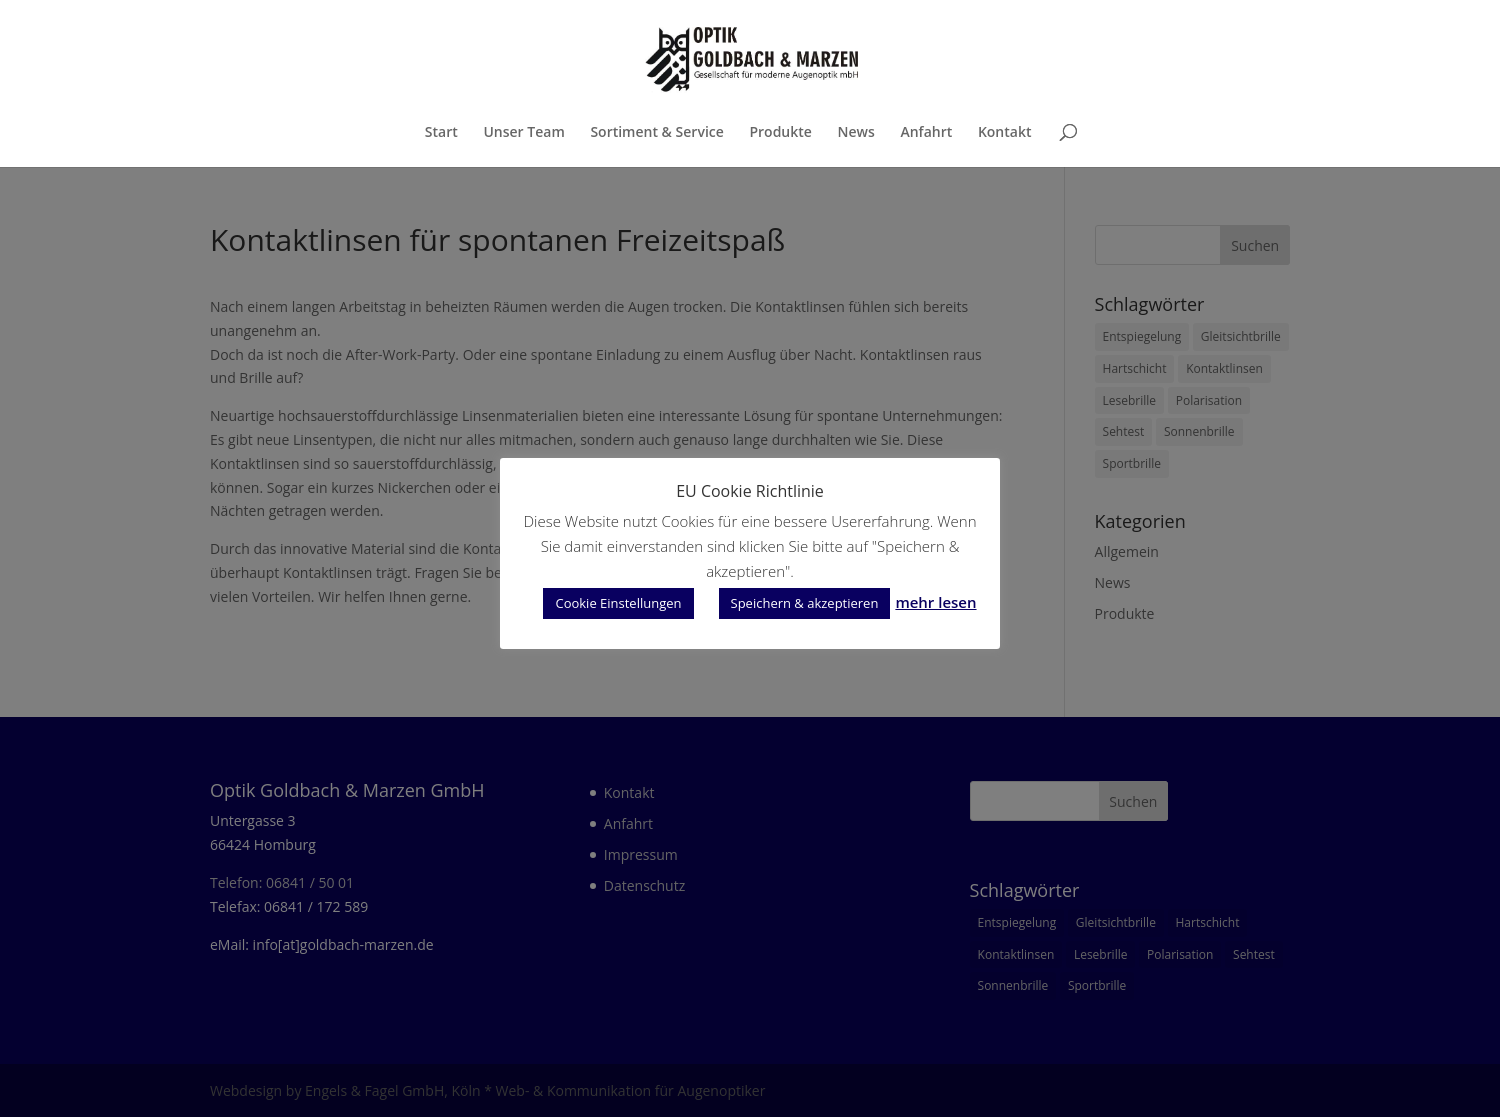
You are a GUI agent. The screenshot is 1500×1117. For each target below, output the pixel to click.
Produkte (780, 133)
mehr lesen (935, 602)
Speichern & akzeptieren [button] (805, 603)
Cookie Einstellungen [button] (618, 603)
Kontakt (1005, 133)
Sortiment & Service (656, 133)
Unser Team (523, 133)
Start (441, 133)
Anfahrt (926, 133)
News (856, 133)
